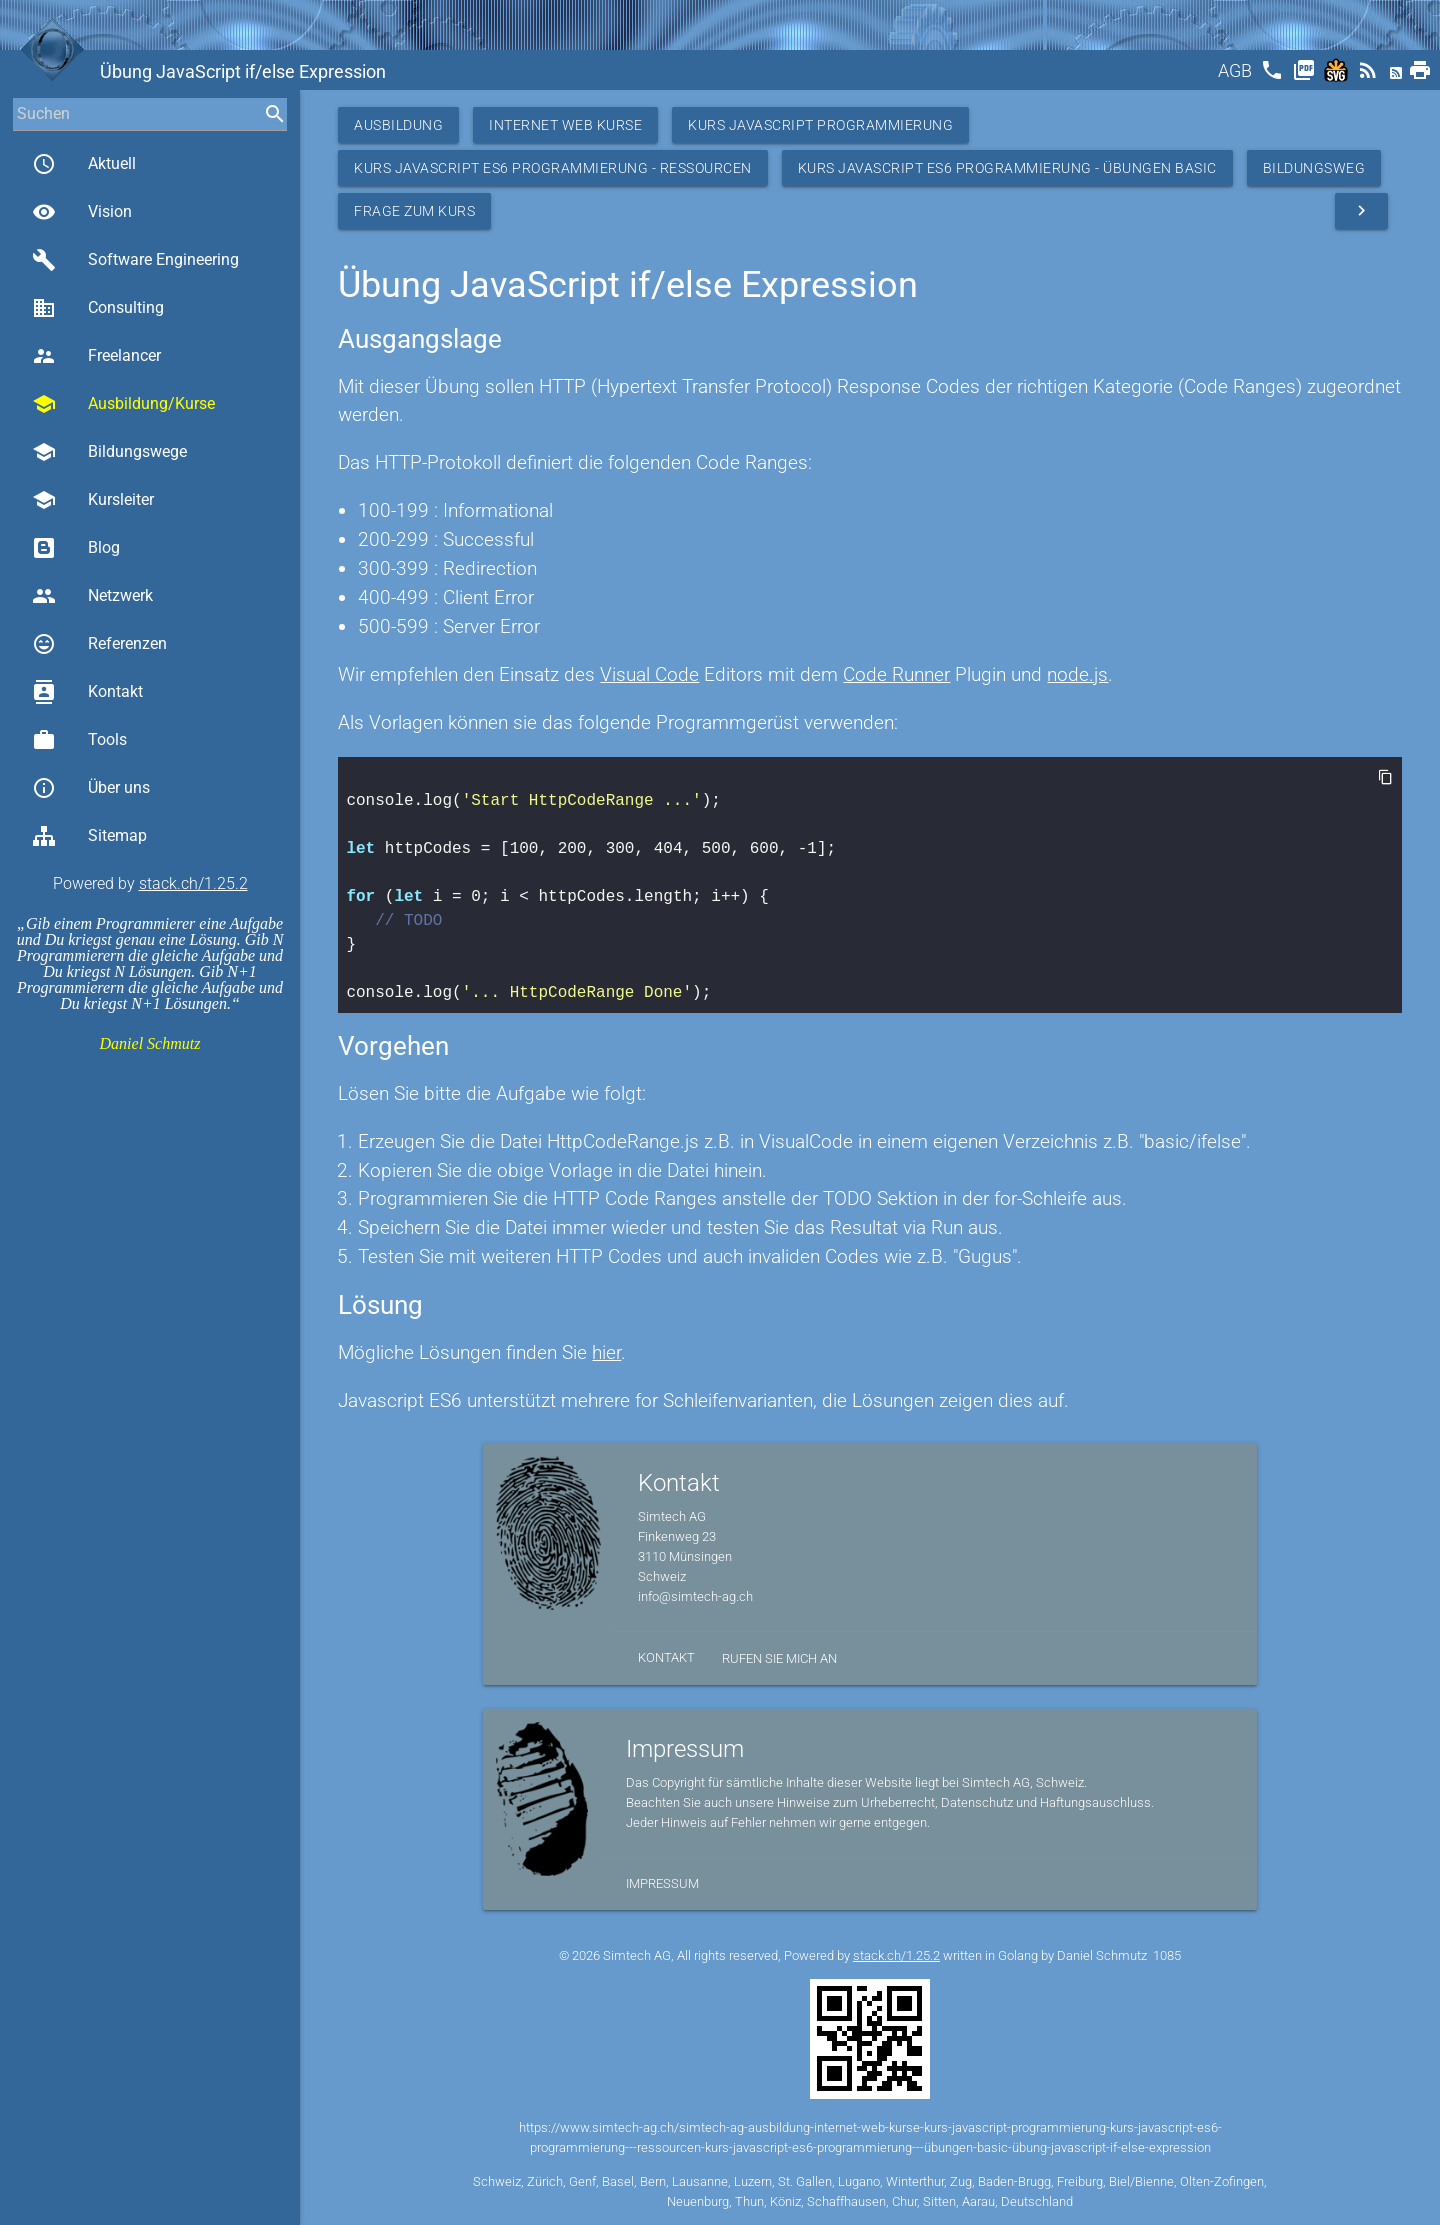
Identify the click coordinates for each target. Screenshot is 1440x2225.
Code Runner (896, 674)
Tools (79, 740)
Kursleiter (93, 500)
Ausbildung (398, 125)
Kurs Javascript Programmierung (820, 125)
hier (606, 1352)
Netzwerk (92, 596)
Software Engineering (135, 260)
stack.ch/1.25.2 (193, 883)
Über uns (91, 788)
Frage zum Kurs (414, 211)
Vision (82, 212)
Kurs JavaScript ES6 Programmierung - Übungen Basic (1007, 168)
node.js (1077, 674)
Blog (76, 548)
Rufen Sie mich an (779, 1658)
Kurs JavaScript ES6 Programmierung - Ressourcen (553, 168)
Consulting (98, 308)
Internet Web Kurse (565, 125)
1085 (1167, 1955)
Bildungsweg (1314, 168)
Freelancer (96, 356)
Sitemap (89, 836)
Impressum (662, 1883)
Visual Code (649, 674)
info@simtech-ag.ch (695, 1596)
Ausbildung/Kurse (123, 404)
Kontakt (87, 692)
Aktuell (84, 164)
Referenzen (99, 644)
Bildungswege (109, 452)
